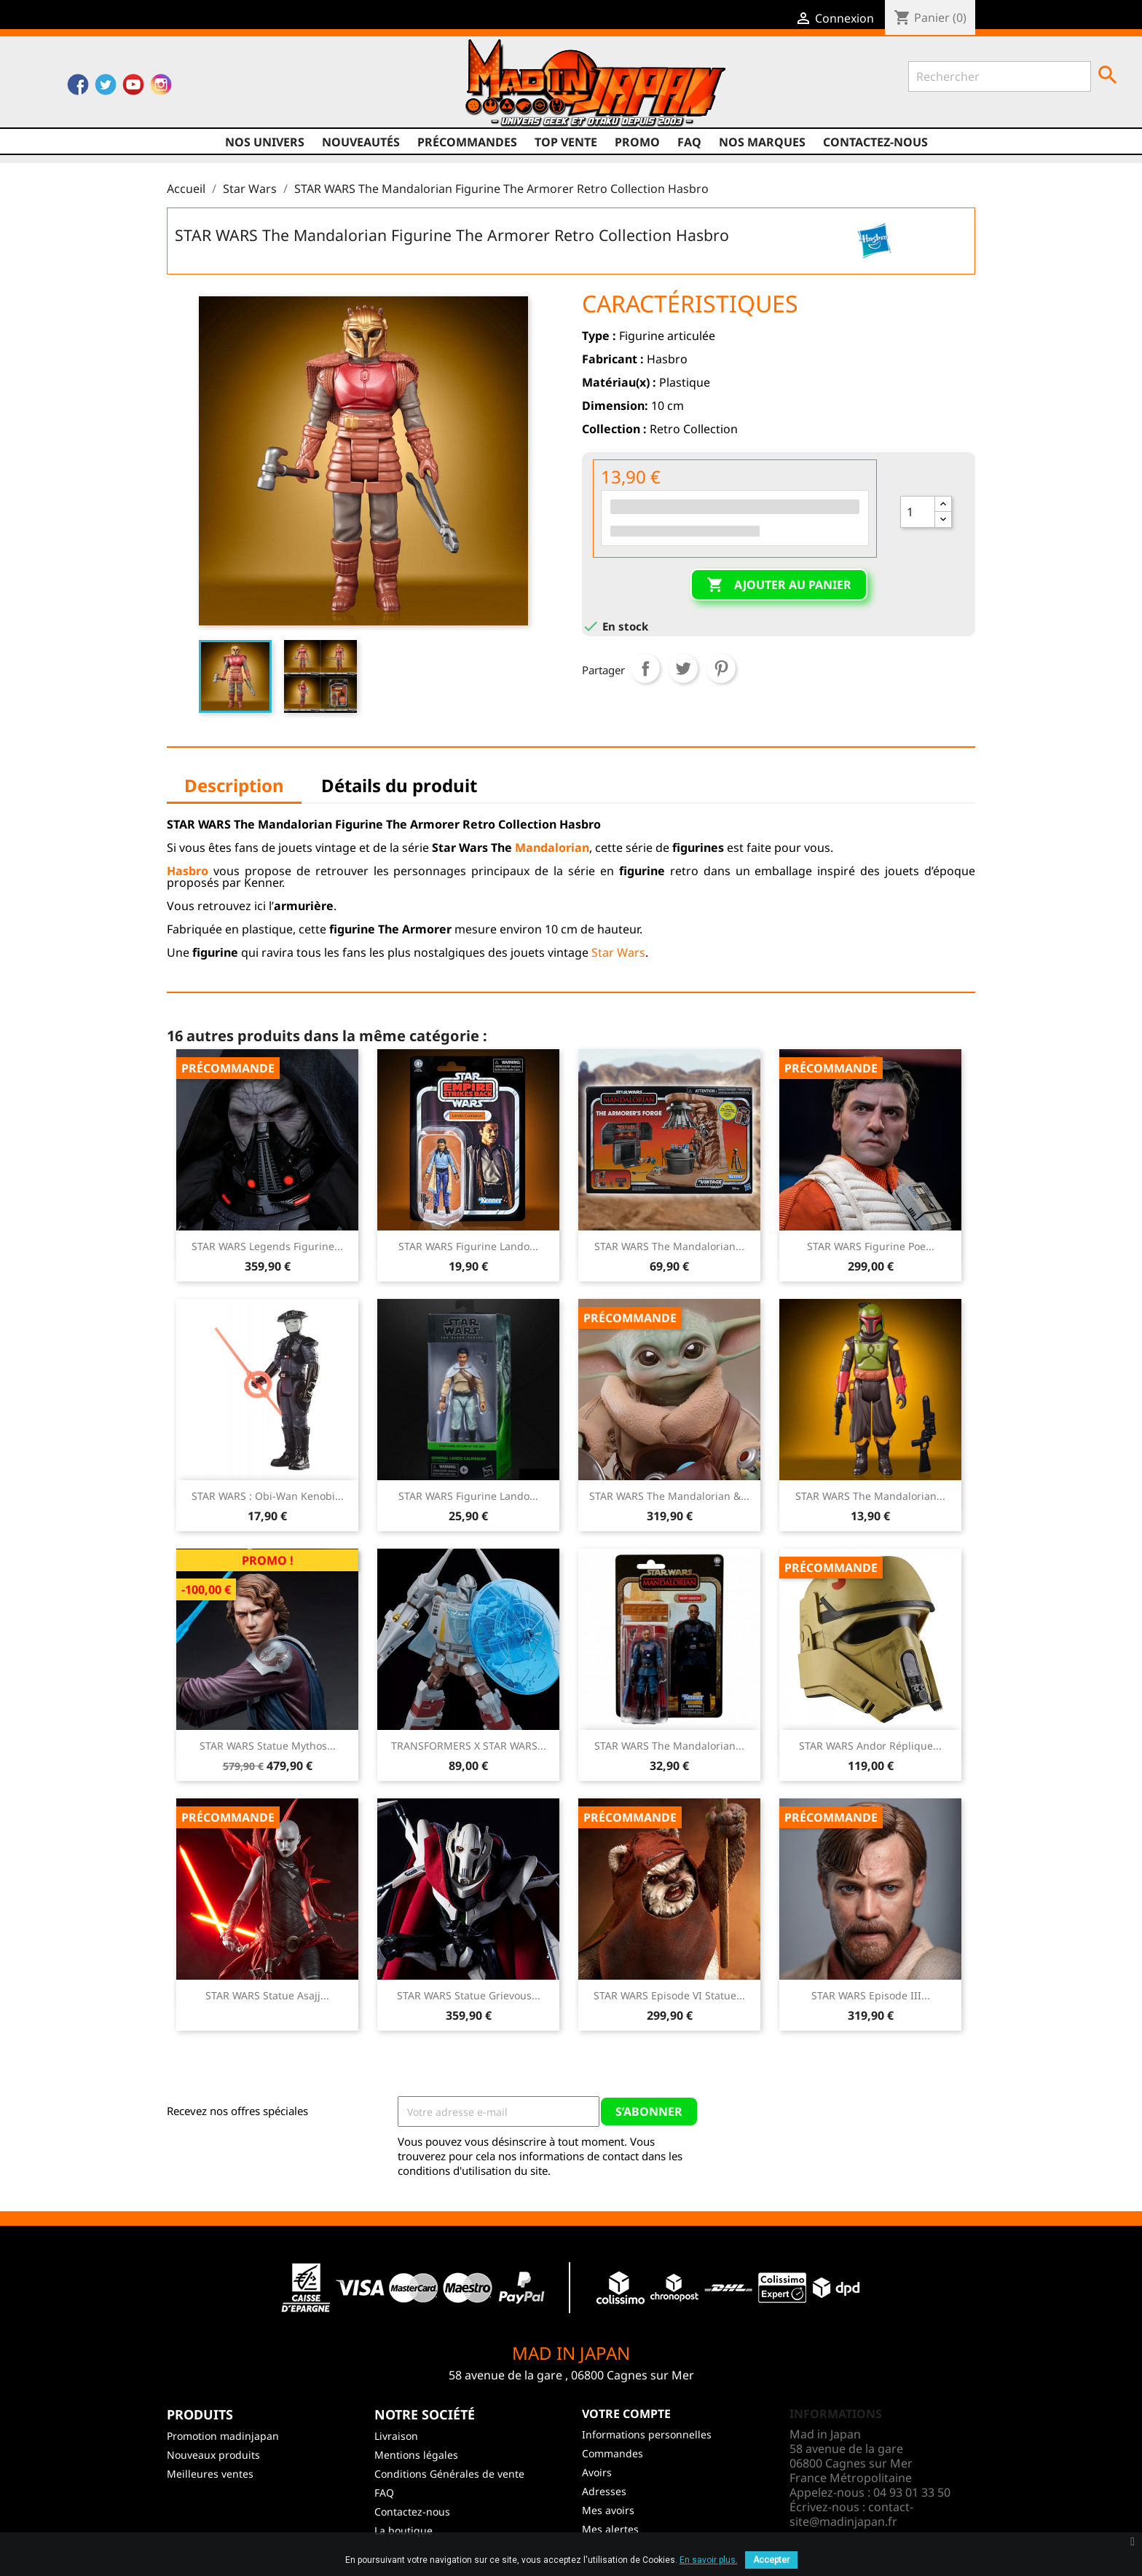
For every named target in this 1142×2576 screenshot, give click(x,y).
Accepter (771, 2560)
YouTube (133, 88)
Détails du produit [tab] (399, 785)
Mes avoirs (608, 2510)
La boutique (403, 2530)
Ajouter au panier (778, 585)
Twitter (106, 88)
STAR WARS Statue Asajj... (267, 1995)
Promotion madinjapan (223, 2436)
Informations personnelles (647, 2434)
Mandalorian (552, 847)
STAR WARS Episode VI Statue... (669, 1995)
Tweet (683, 668)
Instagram (161, 88)
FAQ (689, 142)
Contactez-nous (875, 142)
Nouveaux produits (213, 2455)
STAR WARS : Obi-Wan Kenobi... (268, 1496)
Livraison (396, 2436)
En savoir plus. (709, 2560)
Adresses (604, 2491)
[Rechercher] (999, 76)
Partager (645, 668)
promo (637, 142)
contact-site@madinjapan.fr (851, 2514)
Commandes (612, 2453)
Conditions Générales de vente (449, 2474)
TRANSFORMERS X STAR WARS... (468, 1746)
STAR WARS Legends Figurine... (267, 1246)
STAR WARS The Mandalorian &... (669, 1496)
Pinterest (721, 668)
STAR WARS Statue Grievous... (468, 1995)
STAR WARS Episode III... (870, 1995)
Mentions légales (416, 2455)
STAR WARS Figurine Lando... (468, 1246)
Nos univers (264, 142)
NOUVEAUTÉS (361, 142)
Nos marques (762, 142)
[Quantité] (917, 512)
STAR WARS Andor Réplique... (870, 1746)
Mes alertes (610, 2529)
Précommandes (467, 142)
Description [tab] (234, 785)
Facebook (78, 88)
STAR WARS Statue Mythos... (268, 1746)
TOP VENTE (566, 142)
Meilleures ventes (210, 2474)
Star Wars (618, 952)
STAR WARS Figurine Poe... (870, 1246)
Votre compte (626, 2414)
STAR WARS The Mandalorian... (669, 1246)
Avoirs (597, 2472)
